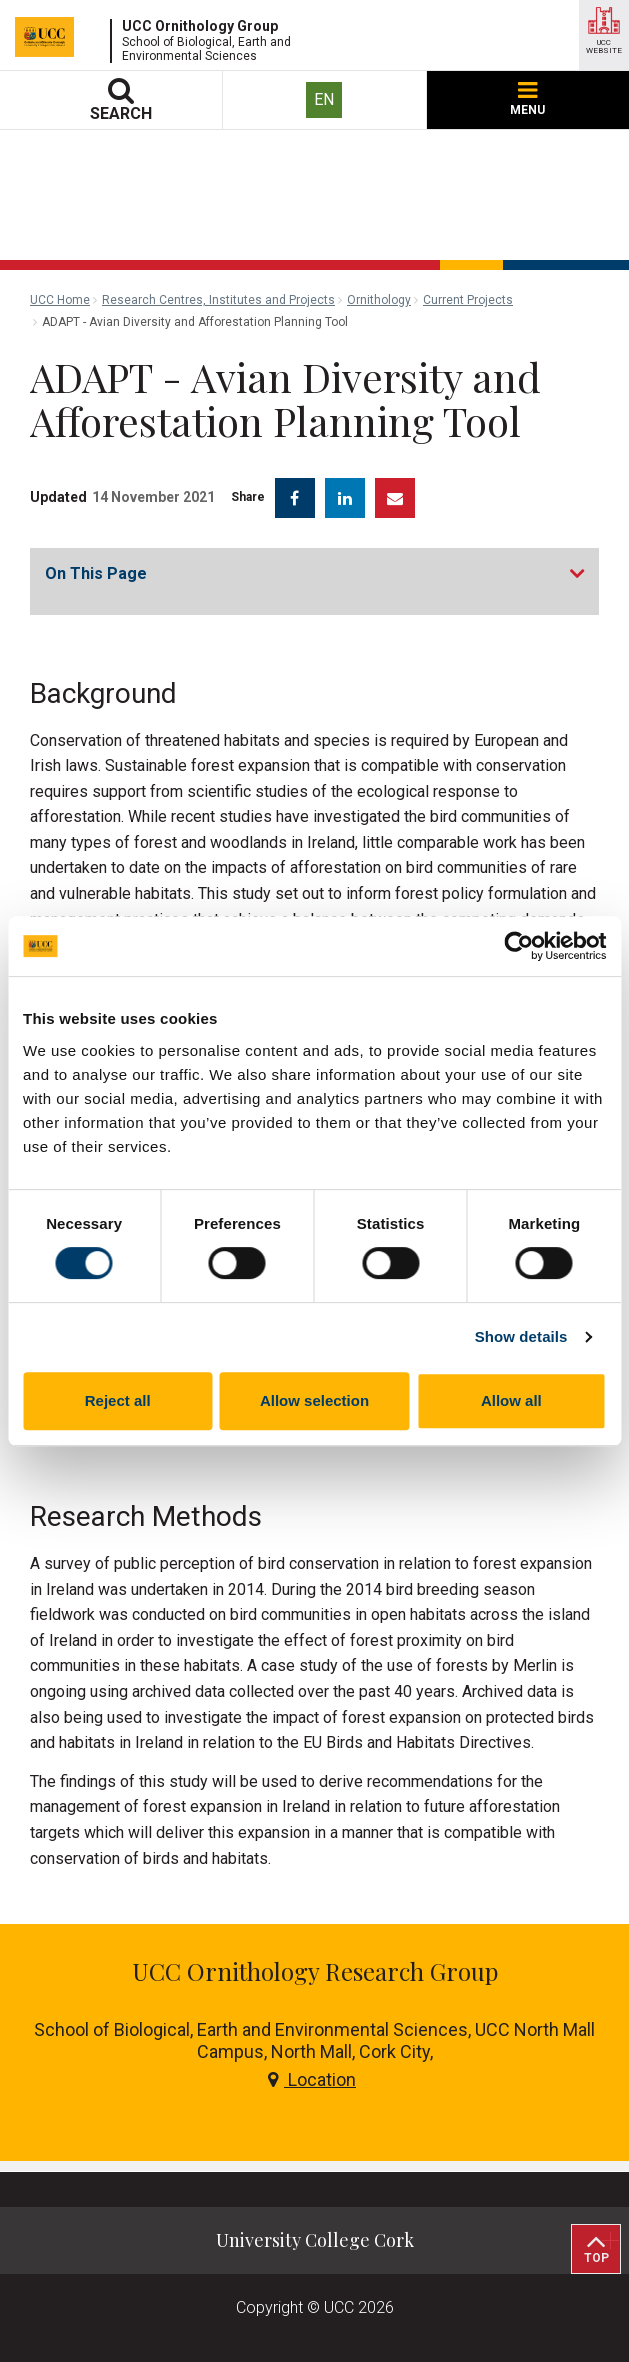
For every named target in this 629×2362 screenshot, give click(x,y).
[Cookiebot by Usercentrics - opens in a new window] (518, 946)
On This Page (96, 573)
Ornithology (379, 300)
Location (312, 2079)
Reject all (118, 1400)
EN (324, 99)
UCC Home (60, 300)
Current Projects (468, 300)
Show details (521, 1336)
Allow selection (314, 1400)
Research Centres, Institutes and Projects (218, 300)
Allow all (511, 1400)
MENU (527, 99)
